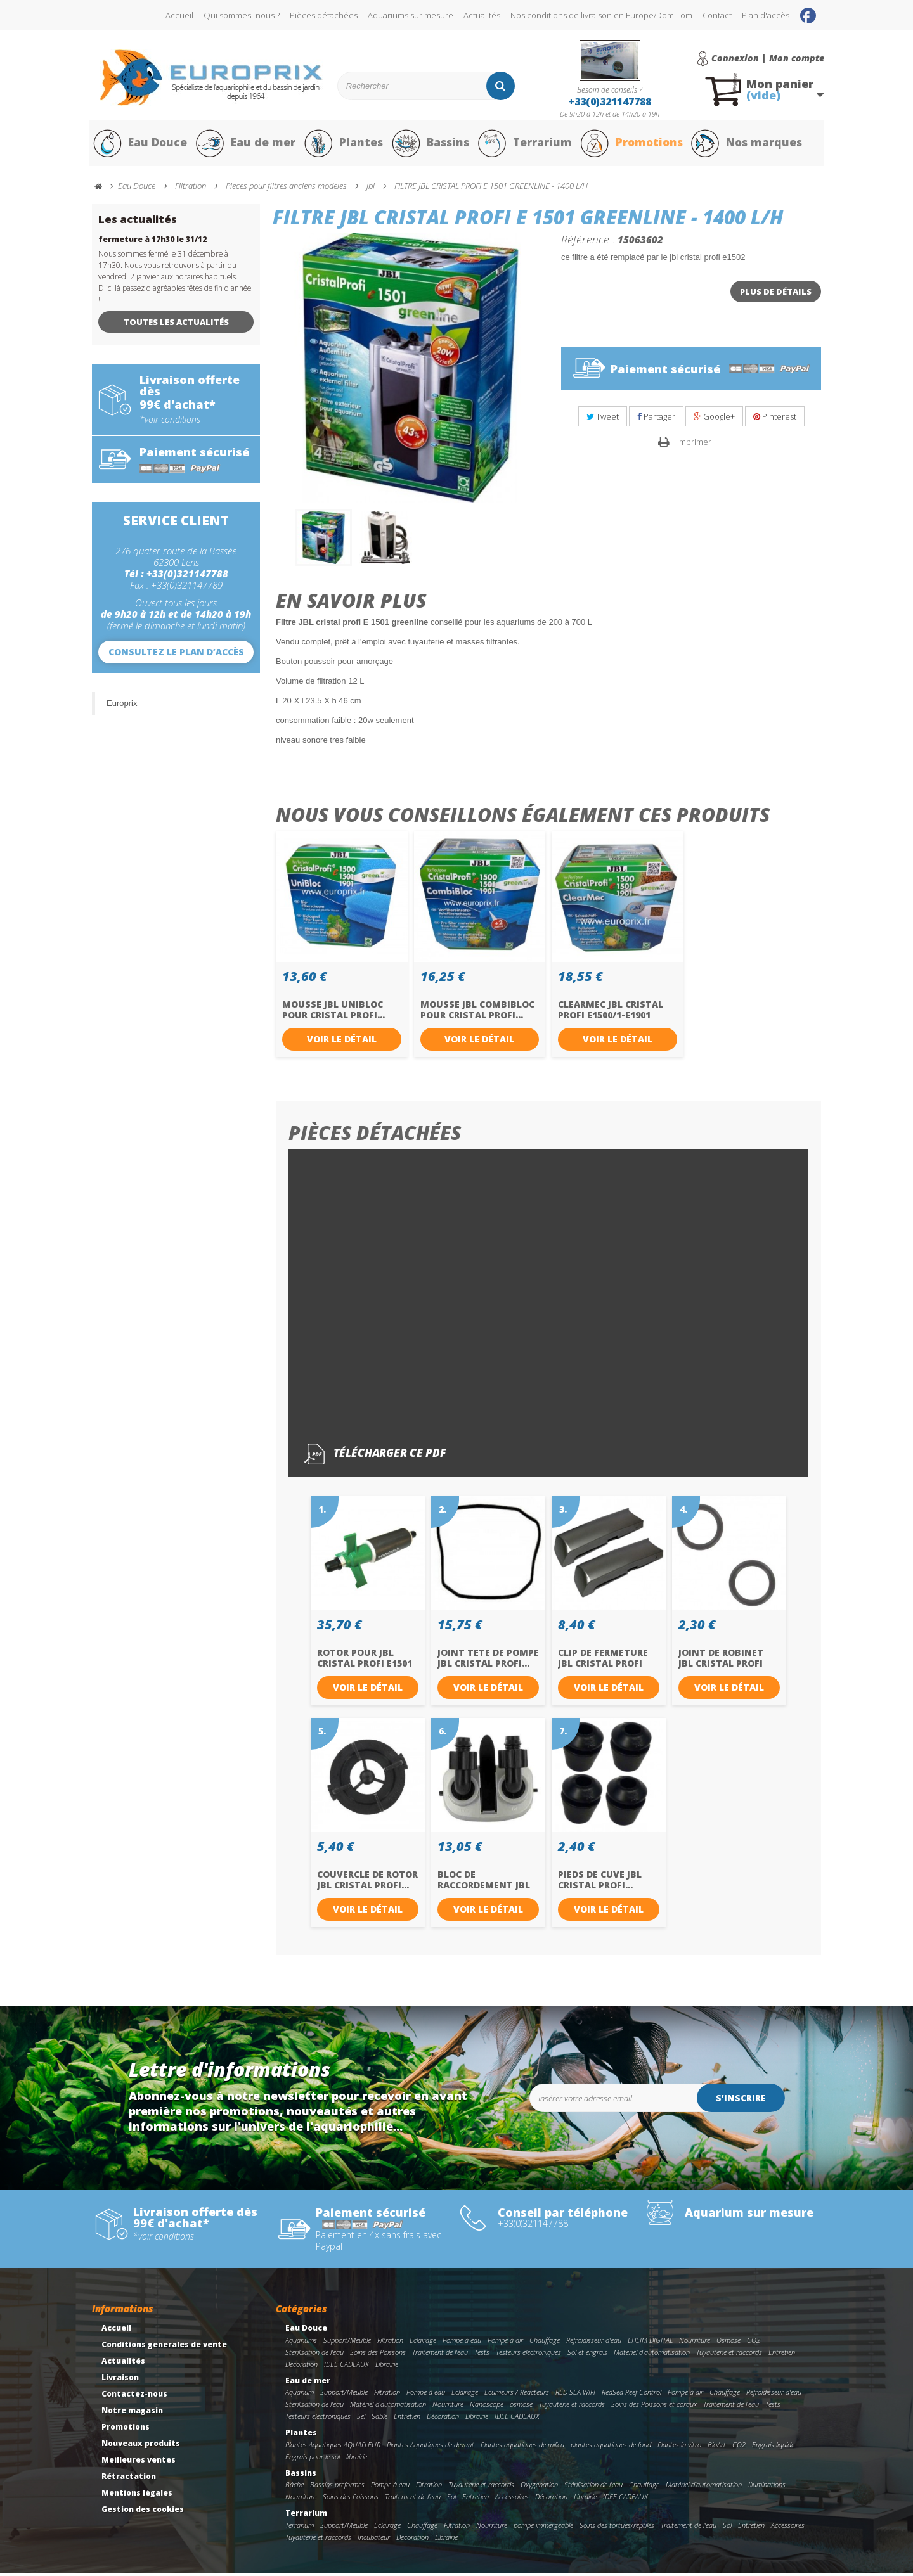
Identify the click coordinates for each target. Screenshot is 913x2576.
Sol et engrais (587, 2354)
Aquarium (299, 2395)
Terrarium (525, 144)
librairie (356, 2459)
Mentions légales (136, 2495)
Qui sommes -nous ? (242, 15)
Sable (379, 2418)
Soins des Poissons (378, 2354)
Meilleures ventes (138, 2462)
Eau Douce (140, 144)
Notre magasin (132, 2413)
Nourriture (694, 2343)
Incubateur (374, 2539)
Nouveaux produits (140, 2446)
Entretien (781, 2354)
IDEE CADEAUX (346, 2366)
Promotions (633, 144)
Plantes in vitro (679, 2447)
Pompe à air (505, 2343)
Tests (481, 2354)
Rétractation (128, 2479)
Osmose (728, 2343)
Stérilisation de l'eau (314, 2354)
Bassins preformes (337, 2487)
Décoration (301, 2366)
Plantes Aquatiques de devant (430, 2447)
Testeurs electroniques (528, 2354)
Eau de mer (245, 144)
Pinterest (774, 419)
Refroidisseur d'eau (593, 2343)
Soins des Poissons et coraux (654, 2407)
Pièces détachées (324, 15)
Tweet (602, 419)
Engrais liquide (773, 2447)
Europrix (122, 705)
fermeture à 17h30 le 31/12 (152, 241)
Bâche (294, 2487)
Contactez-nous (134, 2397)
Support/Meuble (347, 2343)
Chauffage (544, 2343)
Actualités (481, 15)
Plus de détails (776, 294)
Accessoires (512, 2499)
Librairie (386, 2366)
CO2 (753, 2343)
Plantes (343, 144)
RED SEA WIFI (575, 2395)
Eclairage (423, 2343)
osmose (521, 2407)
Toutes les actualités (176, 324)
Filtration (390, 2343)
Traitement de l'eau (440, 2354)
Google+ (714, 419)
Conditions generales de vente (164, 2347)
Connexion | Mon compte (767, 58)
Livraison (120, 2380)
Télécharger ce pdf (375, 1456)
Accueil (179, 15)
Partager (656, 419)
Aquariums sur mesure (410, 15)
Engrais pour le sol (312, 2459)
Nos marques (750, 144)
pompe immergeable (543, 2527)
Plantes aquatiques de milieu (522, 2447)
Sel (361, 2418)
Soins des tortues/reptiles (617, 2527)
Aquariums (301, 2343)
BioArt (717, 2447)
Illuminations (767, 2487)
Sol (451, 2499)
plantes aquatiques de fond (611, 2447)
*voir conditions (169, 422)
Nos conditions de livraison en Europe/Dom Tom (601, 15)
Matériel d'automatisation (652, 2354)
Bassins (430, 144)
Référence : (588, 241)
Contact (717, 15)
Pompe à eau (462, 2343)
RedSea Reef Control (631, 2395)
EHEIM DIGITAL (650, 2343)
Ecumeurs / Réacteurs (516, 2395)
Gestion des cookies (142, 2512)
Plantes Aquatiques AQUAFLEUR (332, 2447)
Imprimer (694, 445)
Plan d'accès (765, 15)
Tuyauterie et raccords (729, 2354)
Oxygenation (539, 2487)
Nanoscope (486, 2407)
